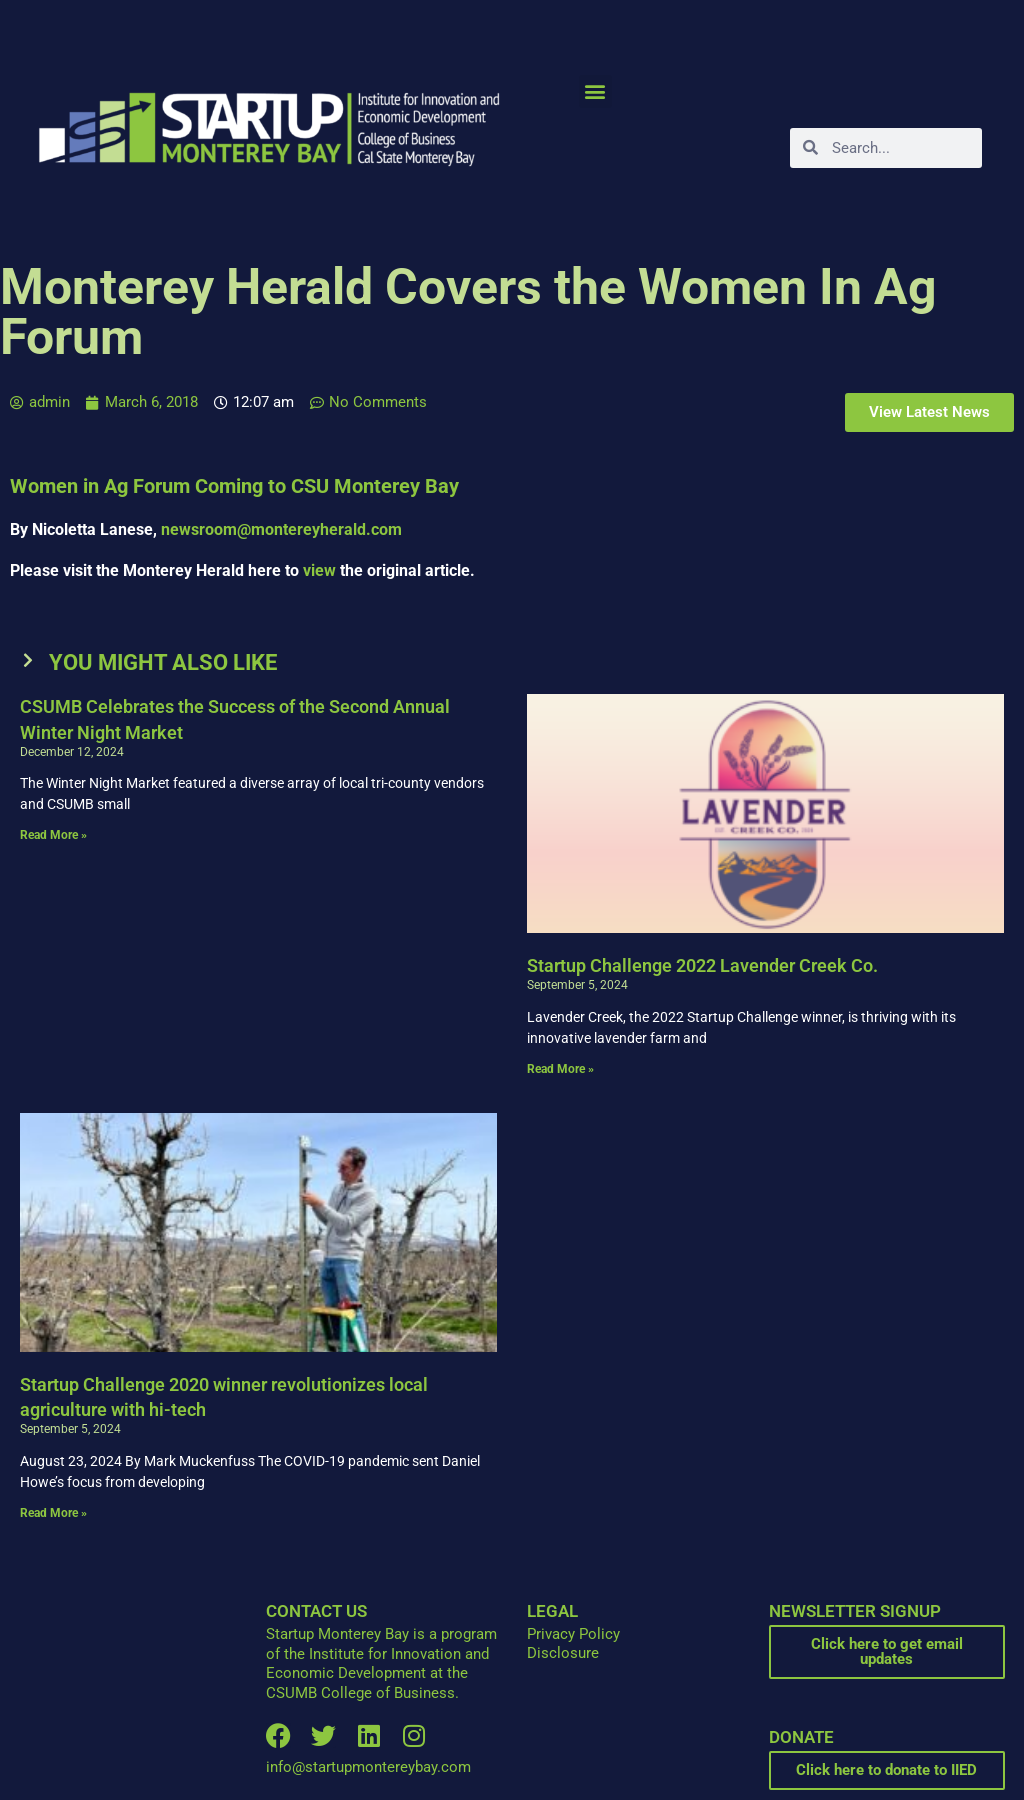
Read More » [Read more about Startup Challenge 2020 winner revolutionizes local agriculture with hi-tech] (53, 1513)
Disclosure (563, 1653)
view (319, 570)
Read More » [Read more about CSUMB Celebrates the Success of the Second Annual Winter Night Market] (53, 835)
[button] (595, 91)
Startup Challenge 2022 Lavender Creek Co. (702, 965)
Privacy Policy (573, 1634)
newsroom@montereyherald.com (281, 529)
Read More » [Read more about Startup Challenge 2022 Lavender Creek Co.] (560, 1069)
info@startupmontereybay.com (368, 1767)
